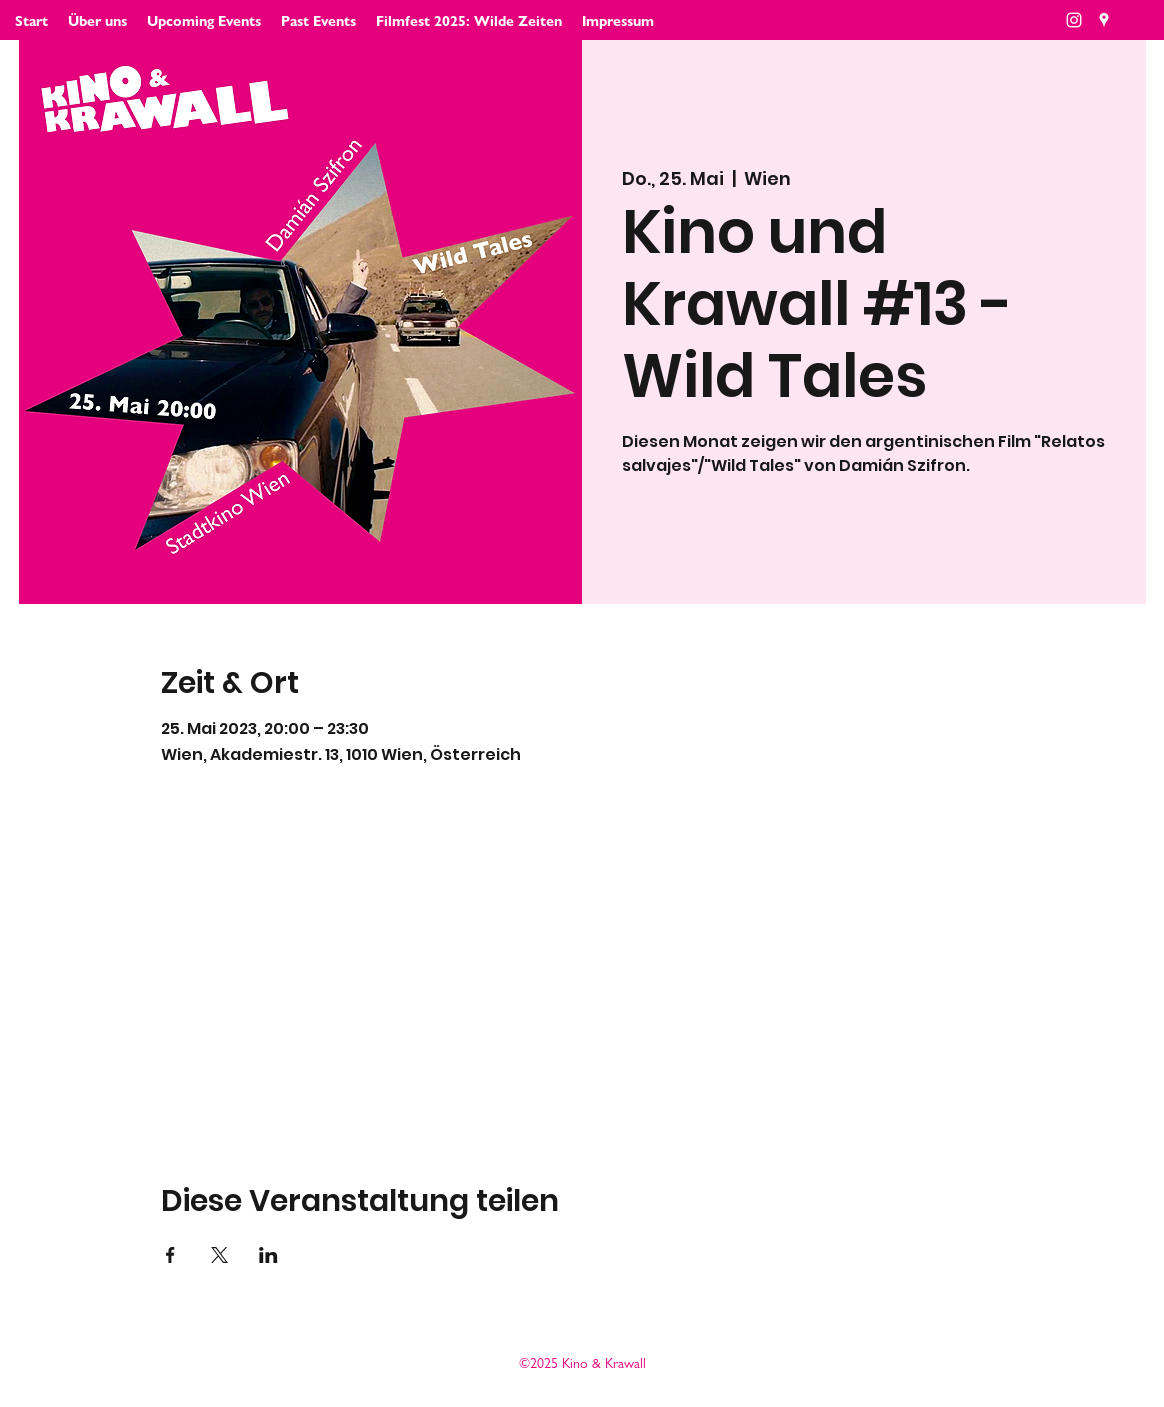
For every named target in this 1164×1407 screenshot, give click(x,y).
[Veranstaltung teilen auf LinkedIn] (268, 1255)
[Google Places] (1104, 20)
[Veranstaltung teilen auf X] (219, 1255)
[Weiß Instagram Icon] (1074, 20)
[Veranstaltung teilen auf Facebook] (170, 1255)
